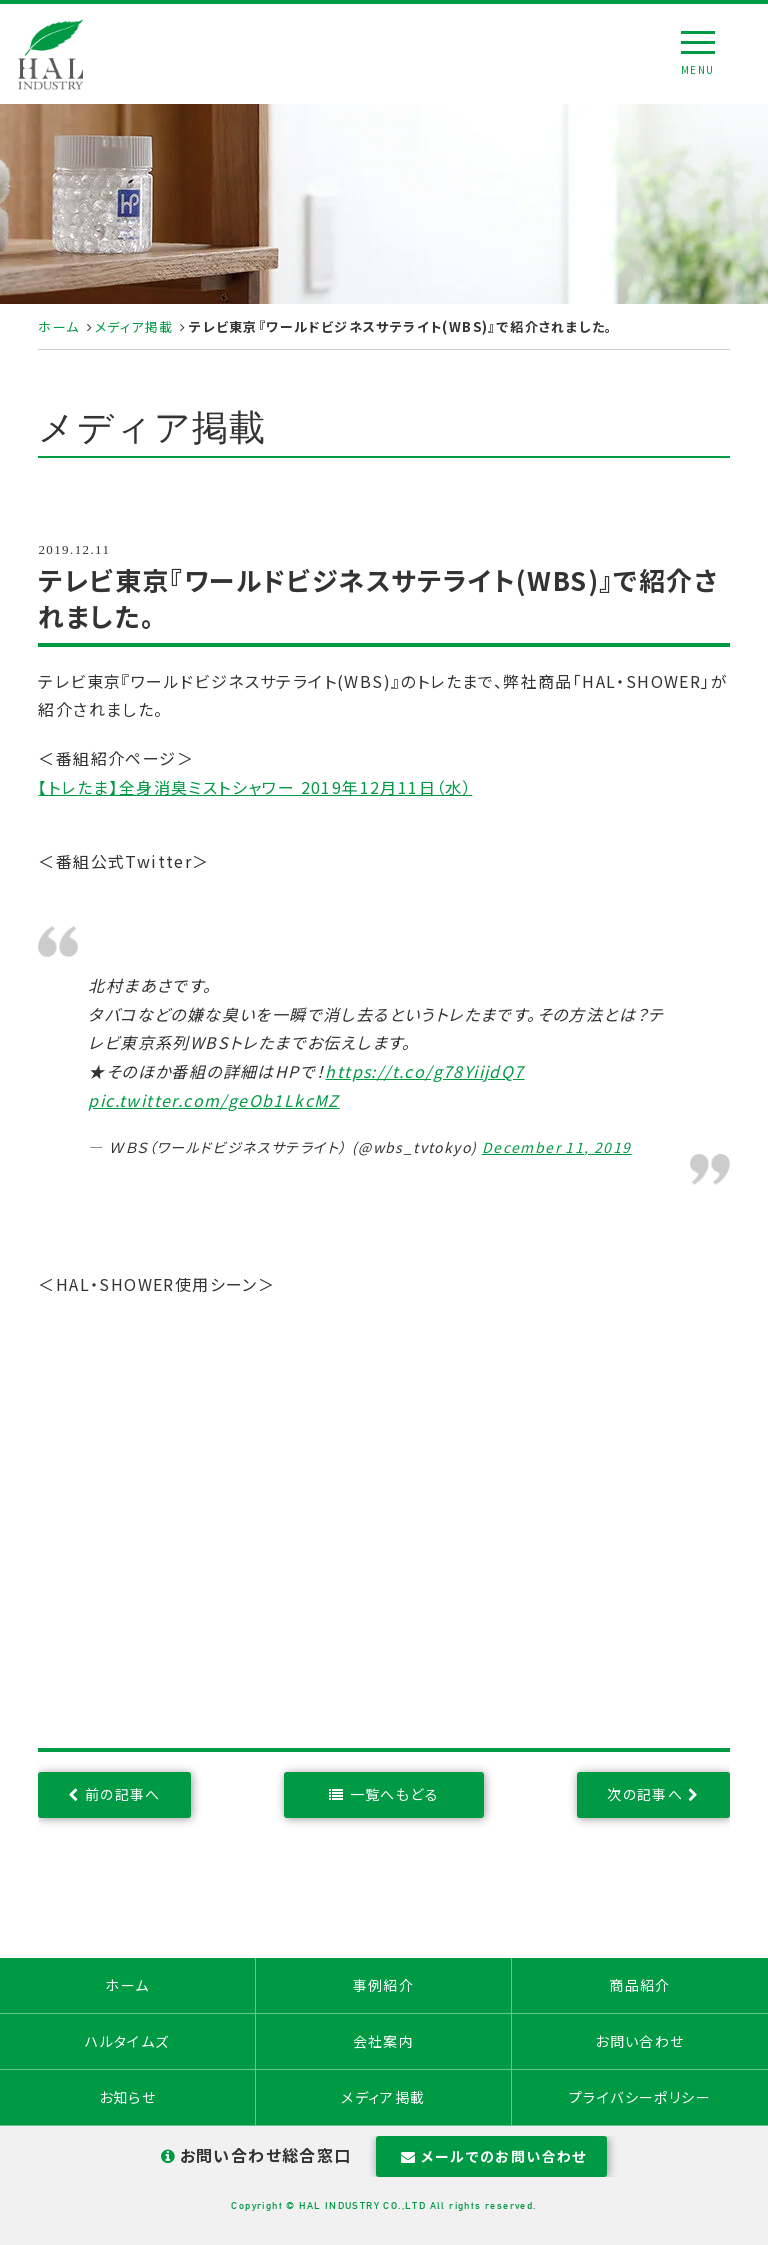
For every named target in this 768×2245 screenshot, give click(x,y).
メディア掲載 (134, 326)
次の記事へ (645, 1794)
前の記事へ (123, 1794)
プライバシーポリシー (640, 2097)
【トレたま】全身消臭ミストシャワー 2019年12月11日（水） (255, 787)
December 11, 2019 (557, 1147)
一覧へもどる (394, 1794)
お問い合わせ (639, 2041)
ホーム (58, 326)
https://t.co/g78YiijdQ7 (424, 1071)
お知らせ (128, 2097)
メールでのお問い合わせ (491, 2156)
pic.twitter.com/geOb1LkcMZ (213, 1100)
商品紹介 (640, 1985)
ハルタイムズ (127, 2041)
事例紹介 (384, 1985)
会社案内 (384, 2041)
